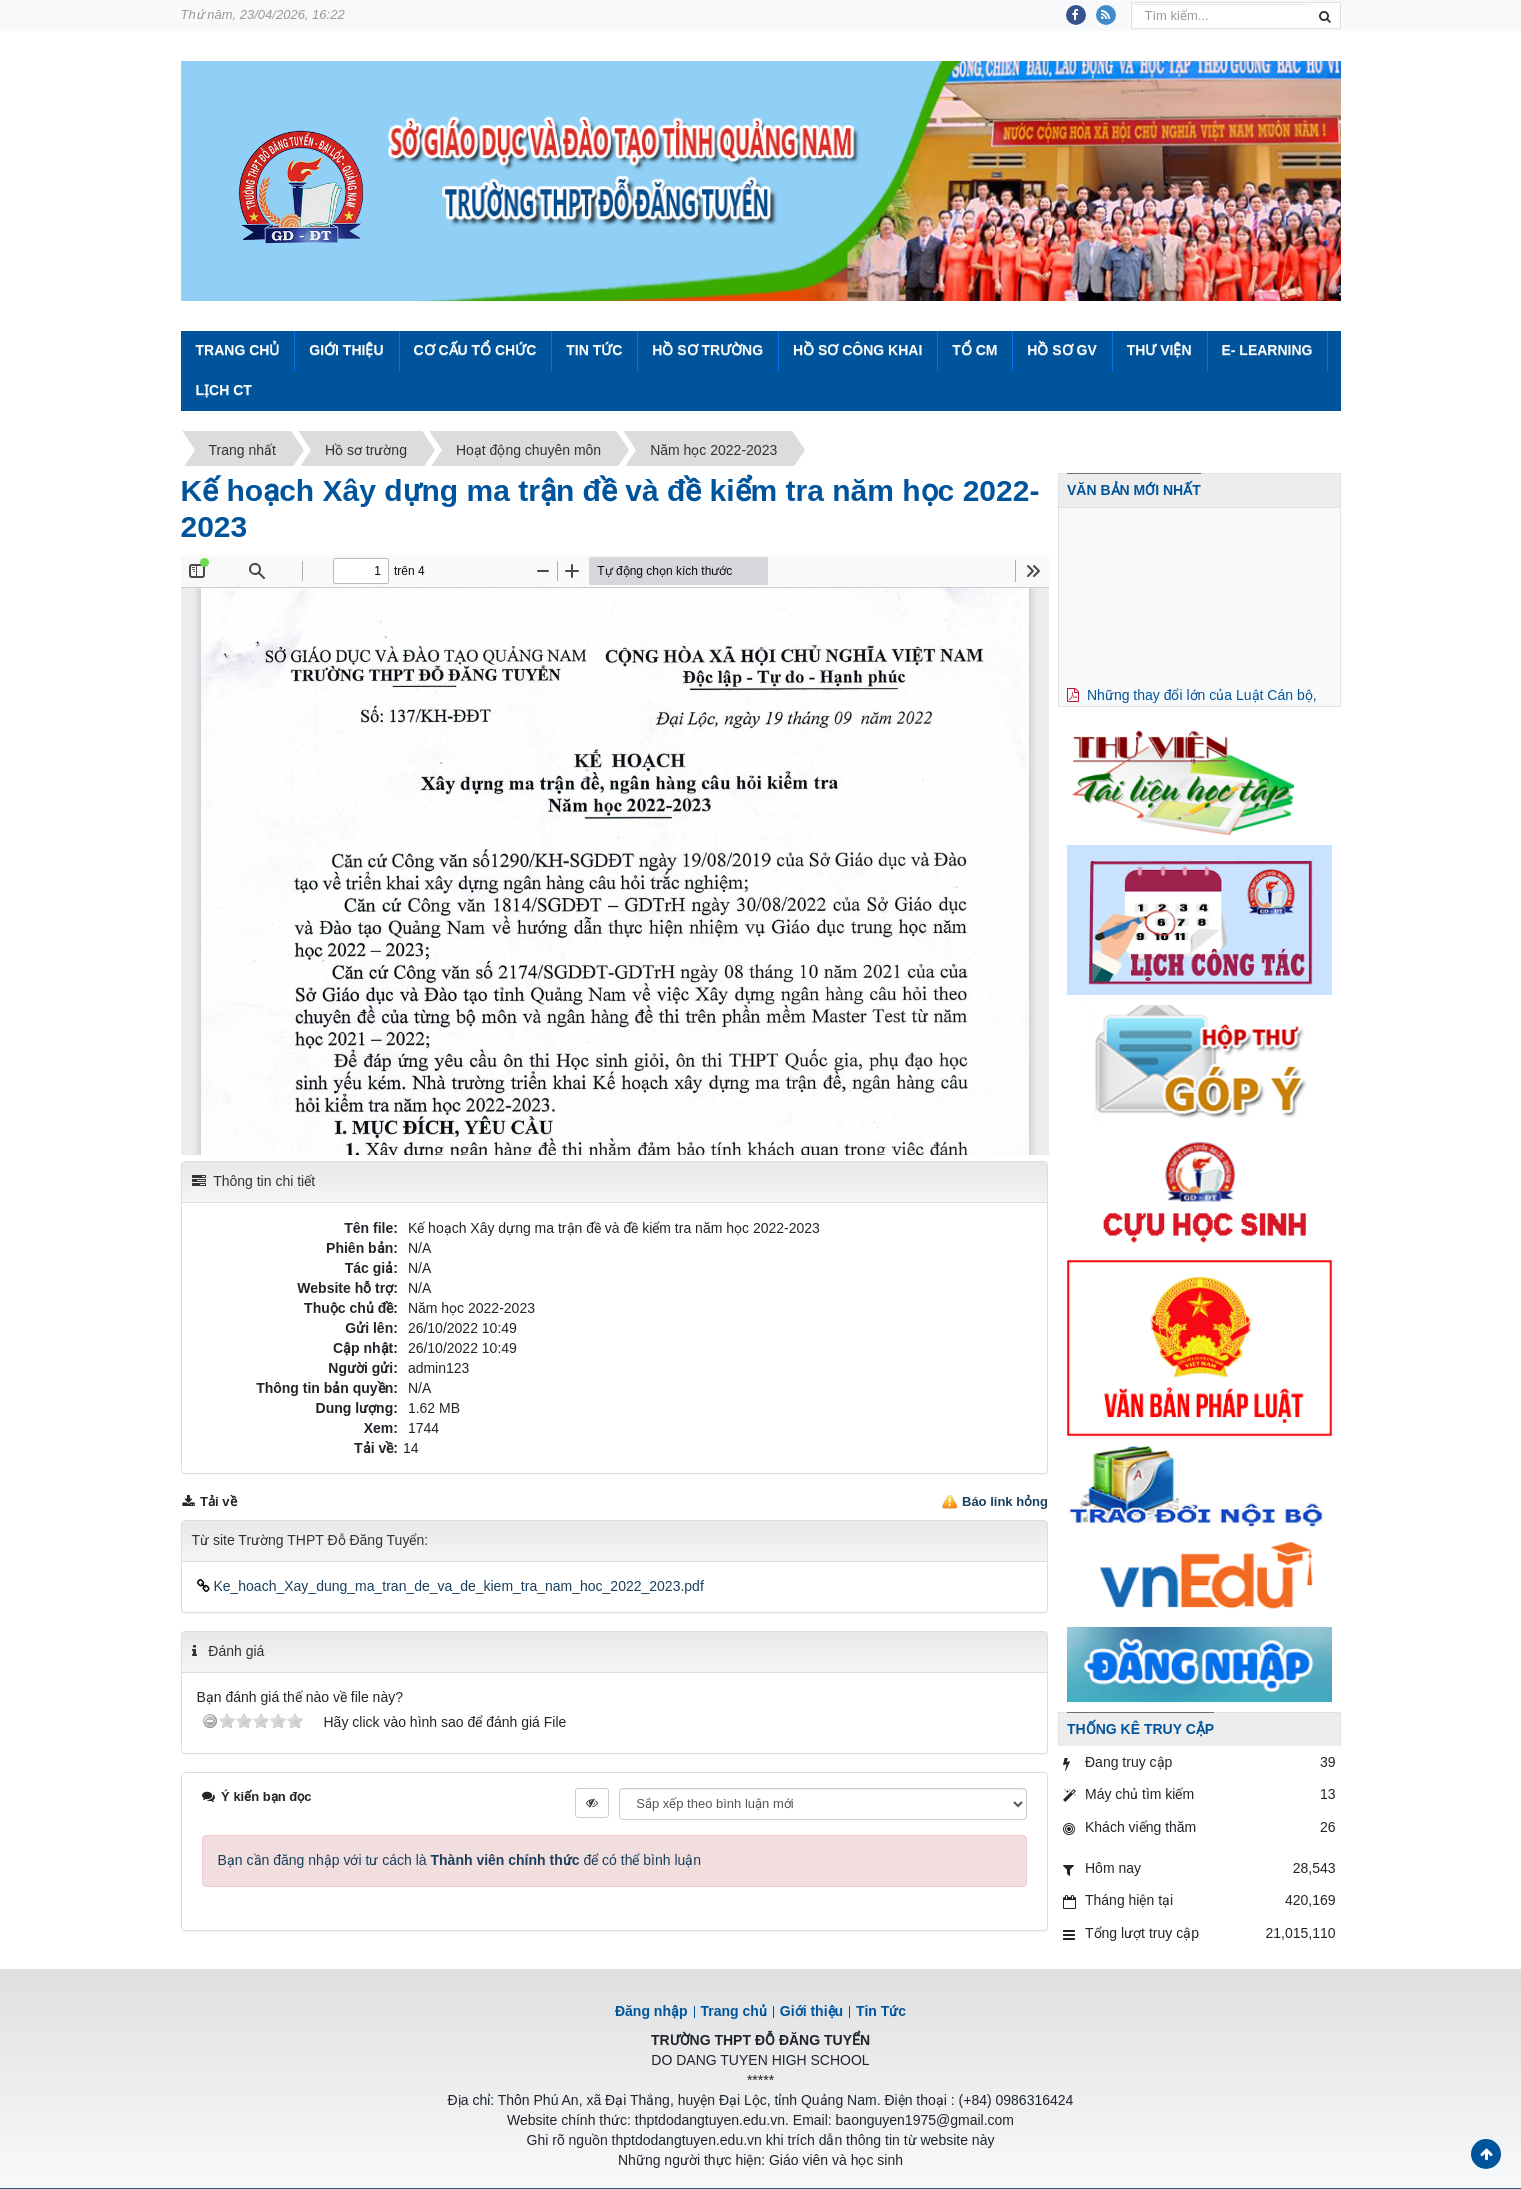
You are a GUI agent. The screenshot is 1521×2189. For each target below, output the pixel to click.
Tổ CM (974, 350)
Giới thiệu (346, 350)
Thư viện (1159, 350)
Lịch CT (224, 390)
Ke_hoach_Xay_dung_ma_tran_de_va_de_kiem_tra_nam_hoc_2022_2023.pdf (450, 1586)
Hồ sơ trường (707, 350)
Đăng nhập (651, 2011)
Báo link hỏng (1005, 1501)
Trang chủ (734, 2011)
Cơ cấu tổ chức (474, 350)
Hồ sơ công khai (857, 350)
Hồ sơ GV (1061, 350)
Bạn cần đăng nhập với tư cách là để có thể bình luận (460, 1860)
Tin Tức (594, 350)
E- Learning (1266, 350)
